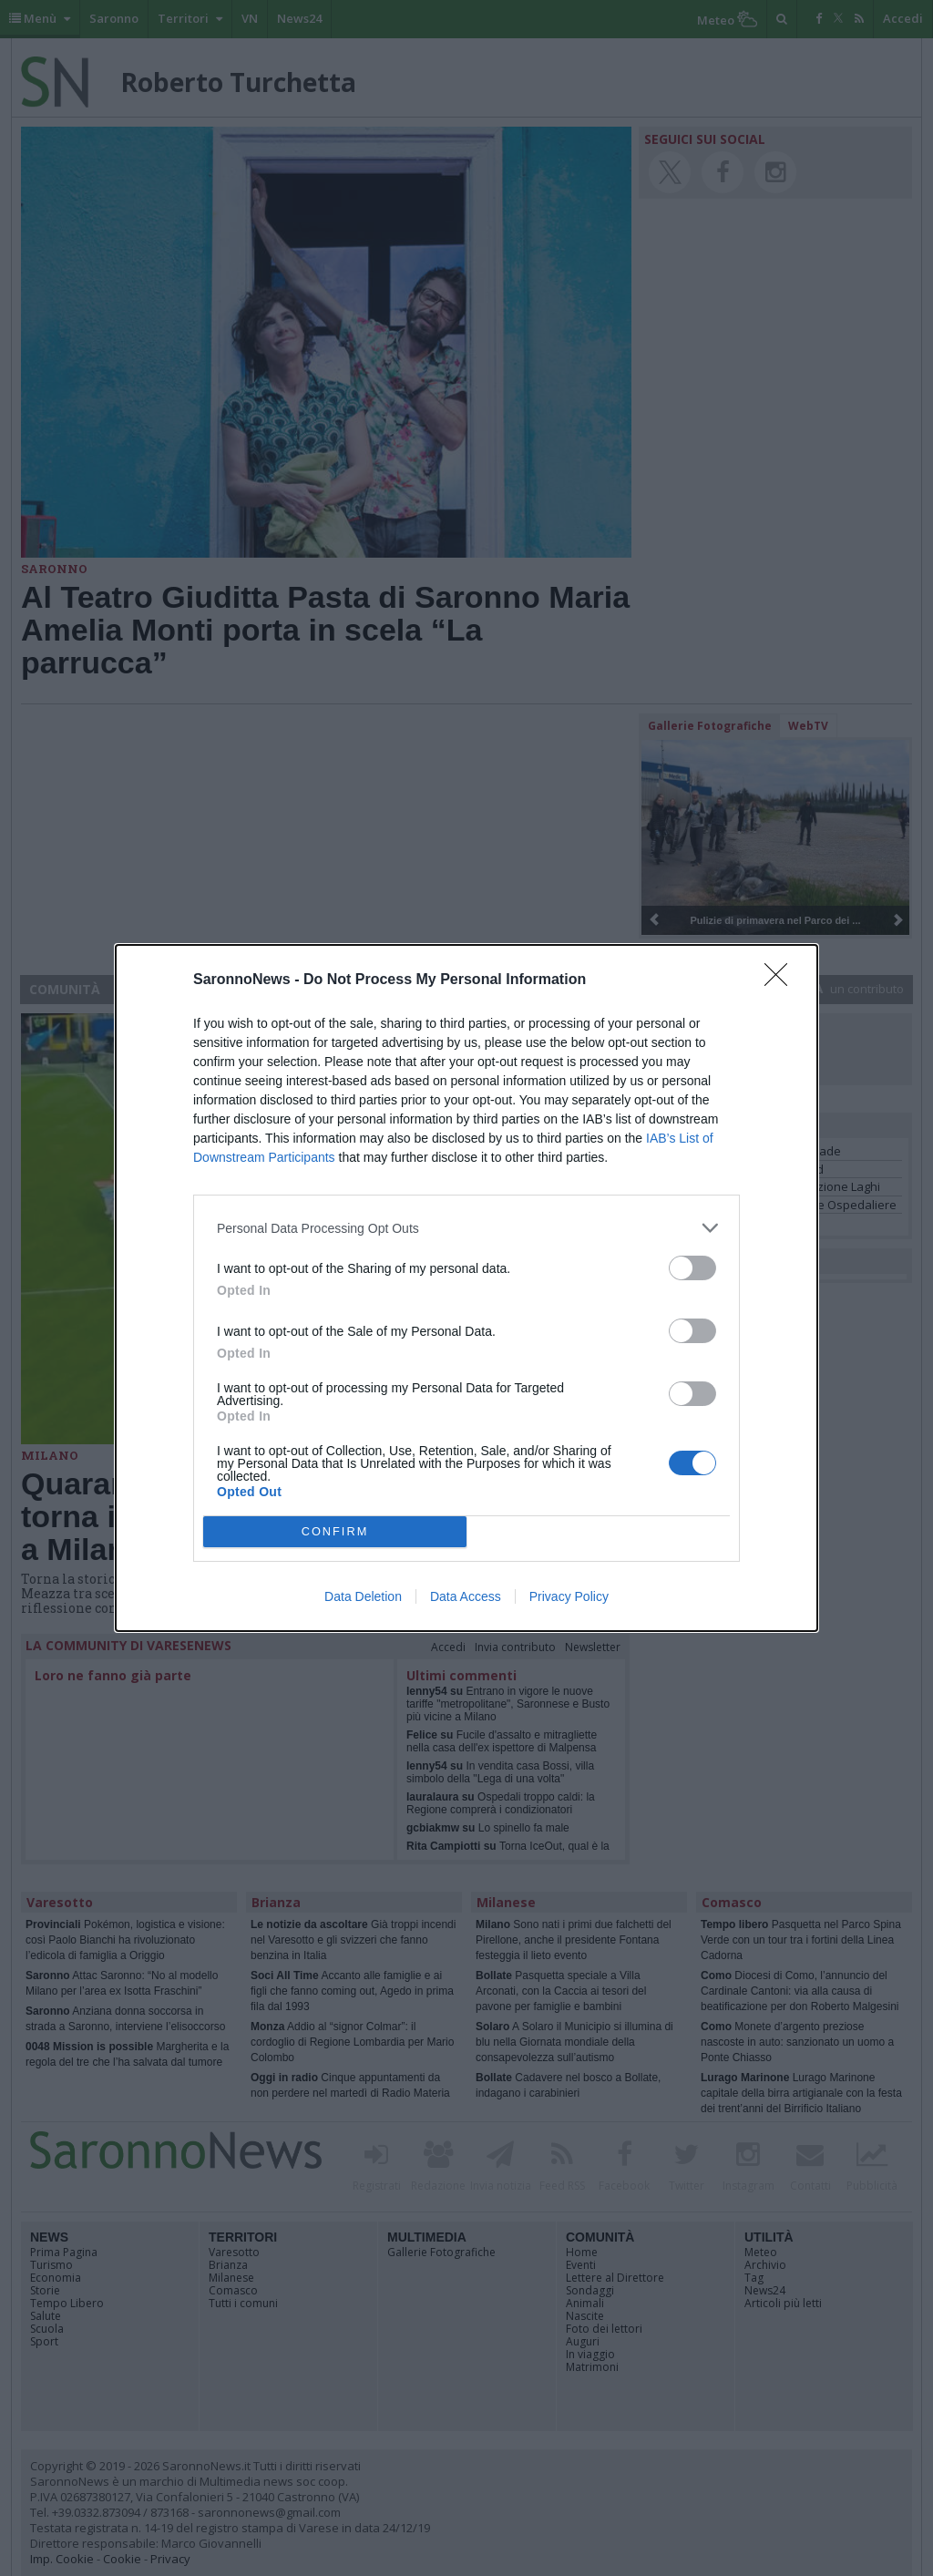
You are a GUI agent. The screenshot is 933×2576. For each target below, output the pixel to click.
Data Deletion (363, 1596)
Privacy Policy (569, 1596)
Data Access (465, 1596)
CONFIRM (335, 1531)
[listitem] (466, 1227)
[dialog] (466, 1288)
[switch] (692, 1268)
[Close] (781, 980)
